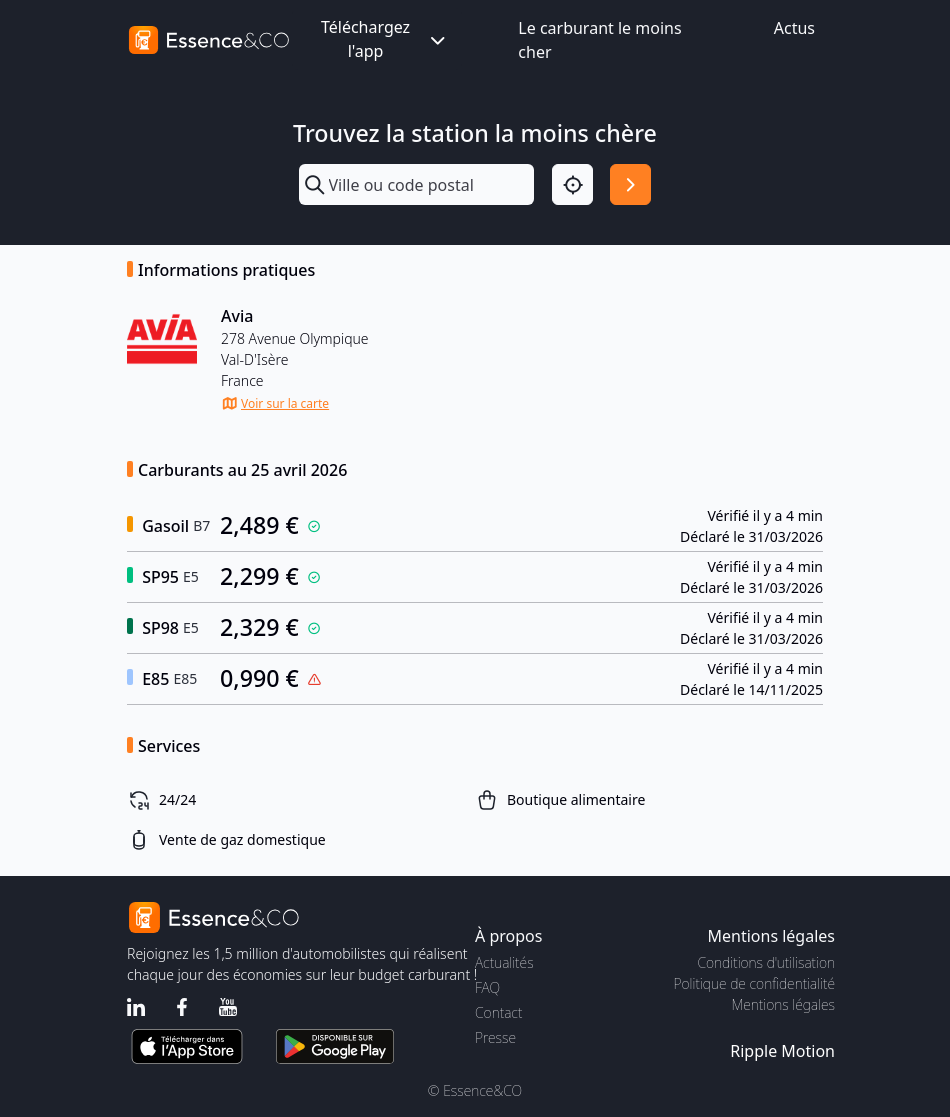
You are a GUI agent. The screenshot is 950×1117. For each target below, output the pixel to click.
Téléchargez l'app (385, 39)
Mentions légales (783, 1004)
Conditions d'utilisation (766, 962)
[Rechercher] (630, 184)
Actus (794, 28)
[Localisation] (572, 184)
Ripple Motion (782, 1051)
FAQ (487, 987)
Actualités (504, 962)
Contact (498, 1012)
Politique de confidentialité (754, 983)
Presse (495, 1037)
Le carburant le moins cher (599, 40)
